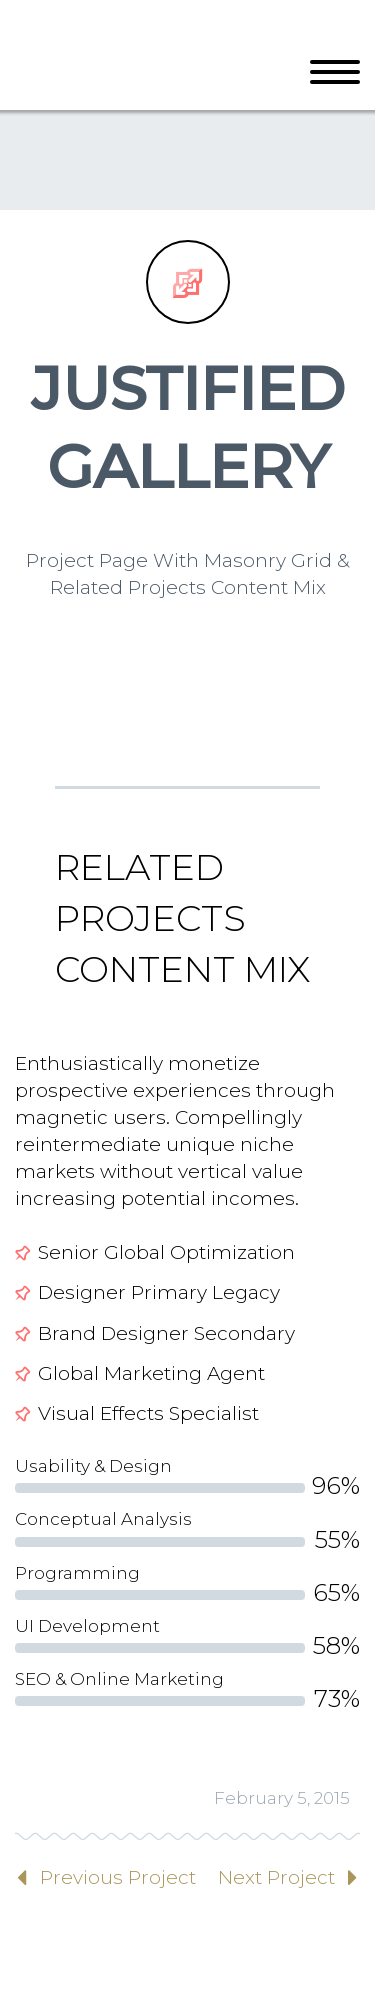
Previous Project (118, 1877)
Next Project (276, 1877)
